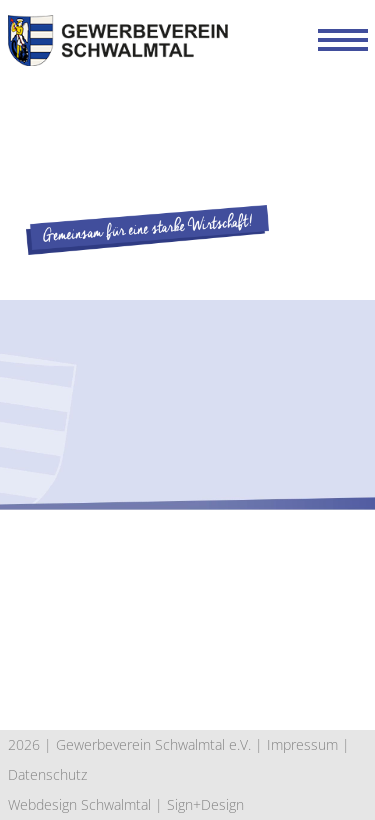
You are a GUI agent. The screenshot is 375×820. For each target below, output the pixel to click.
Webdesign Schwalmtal (79, 804)
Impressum (302, 744)
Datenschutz (47, 774)
